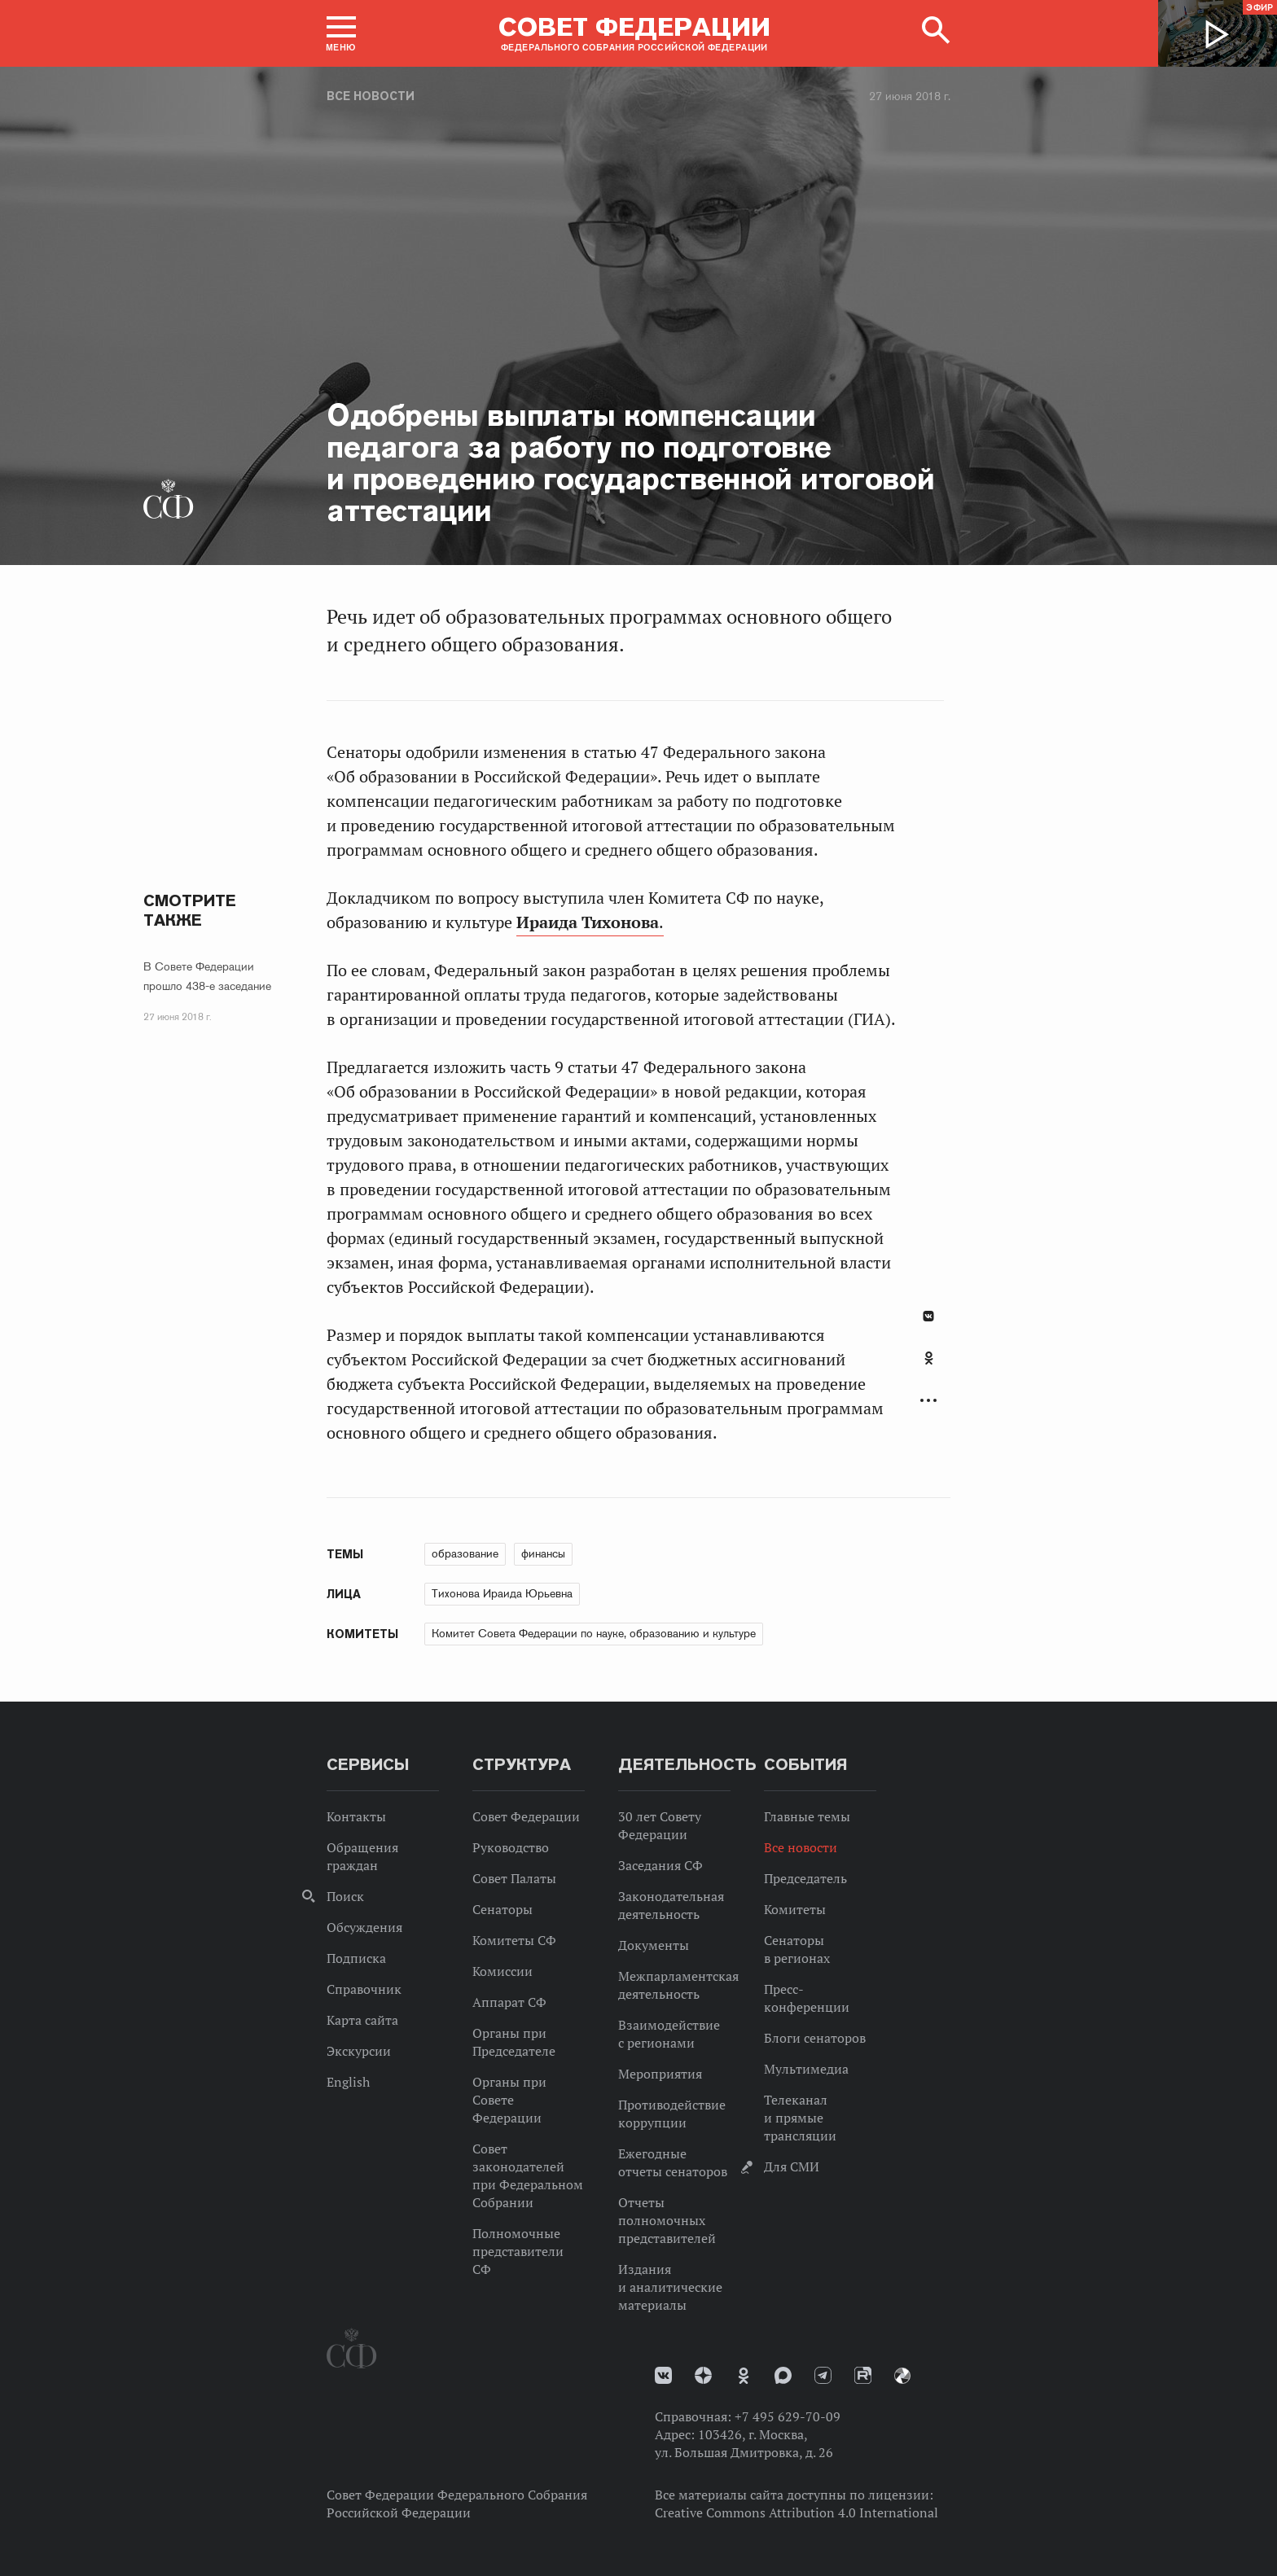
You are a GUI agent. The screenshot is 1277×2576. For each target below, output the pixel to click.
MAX (783, 2375)
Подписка (356, 1958)
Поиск (345, 1896)
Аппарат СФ (509, 2002)
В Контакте (928, 1316)
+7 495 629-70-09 (787, 2416)
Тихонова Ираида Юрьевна (502, 1593)
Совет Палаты (514, 1878)
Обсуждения (364, 1927)
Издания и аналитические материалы (670, 2287)
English (348, 2082)
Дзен (703, 2375)
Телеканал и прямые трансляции (800, 2118)
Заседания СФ (660, 1865)
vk (663, 2375)
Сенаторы (502, 1909)
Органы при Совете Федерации (509, 2100)
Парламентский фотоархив (902, 2376)
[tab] (928, 1367)
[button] (341, 33)
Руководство (510, 1847)
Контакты (356, 1816)
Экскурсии (359, 2051)
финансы (543, 1553)
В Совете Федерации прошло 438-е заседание (207, 976)
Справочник (364, 1989)
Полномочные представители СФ (518, 2251)
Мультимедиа (806, 2069)
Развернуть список (928, 1401)
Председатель (805, 1878)
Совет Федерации (526, 1816)
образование (465, 1553)
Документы (653, 1945)
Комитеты (795, 1909)
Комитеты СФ (514, 1940)
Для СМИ (791, 2166)
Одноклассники (929, 1358)
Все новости (371, 96)
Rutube (862, 2375)
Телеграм (823, 2375)
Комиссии (502, 1971)
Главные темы (807, 1816)
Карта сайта (362, 2020)
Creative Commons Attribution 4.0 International (796, 2512)
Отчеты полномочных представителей (667, 2220)
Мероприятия (660, 2074)
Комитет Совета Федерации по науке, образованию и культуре (594, 1633)
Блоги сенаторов (815, 2038)
